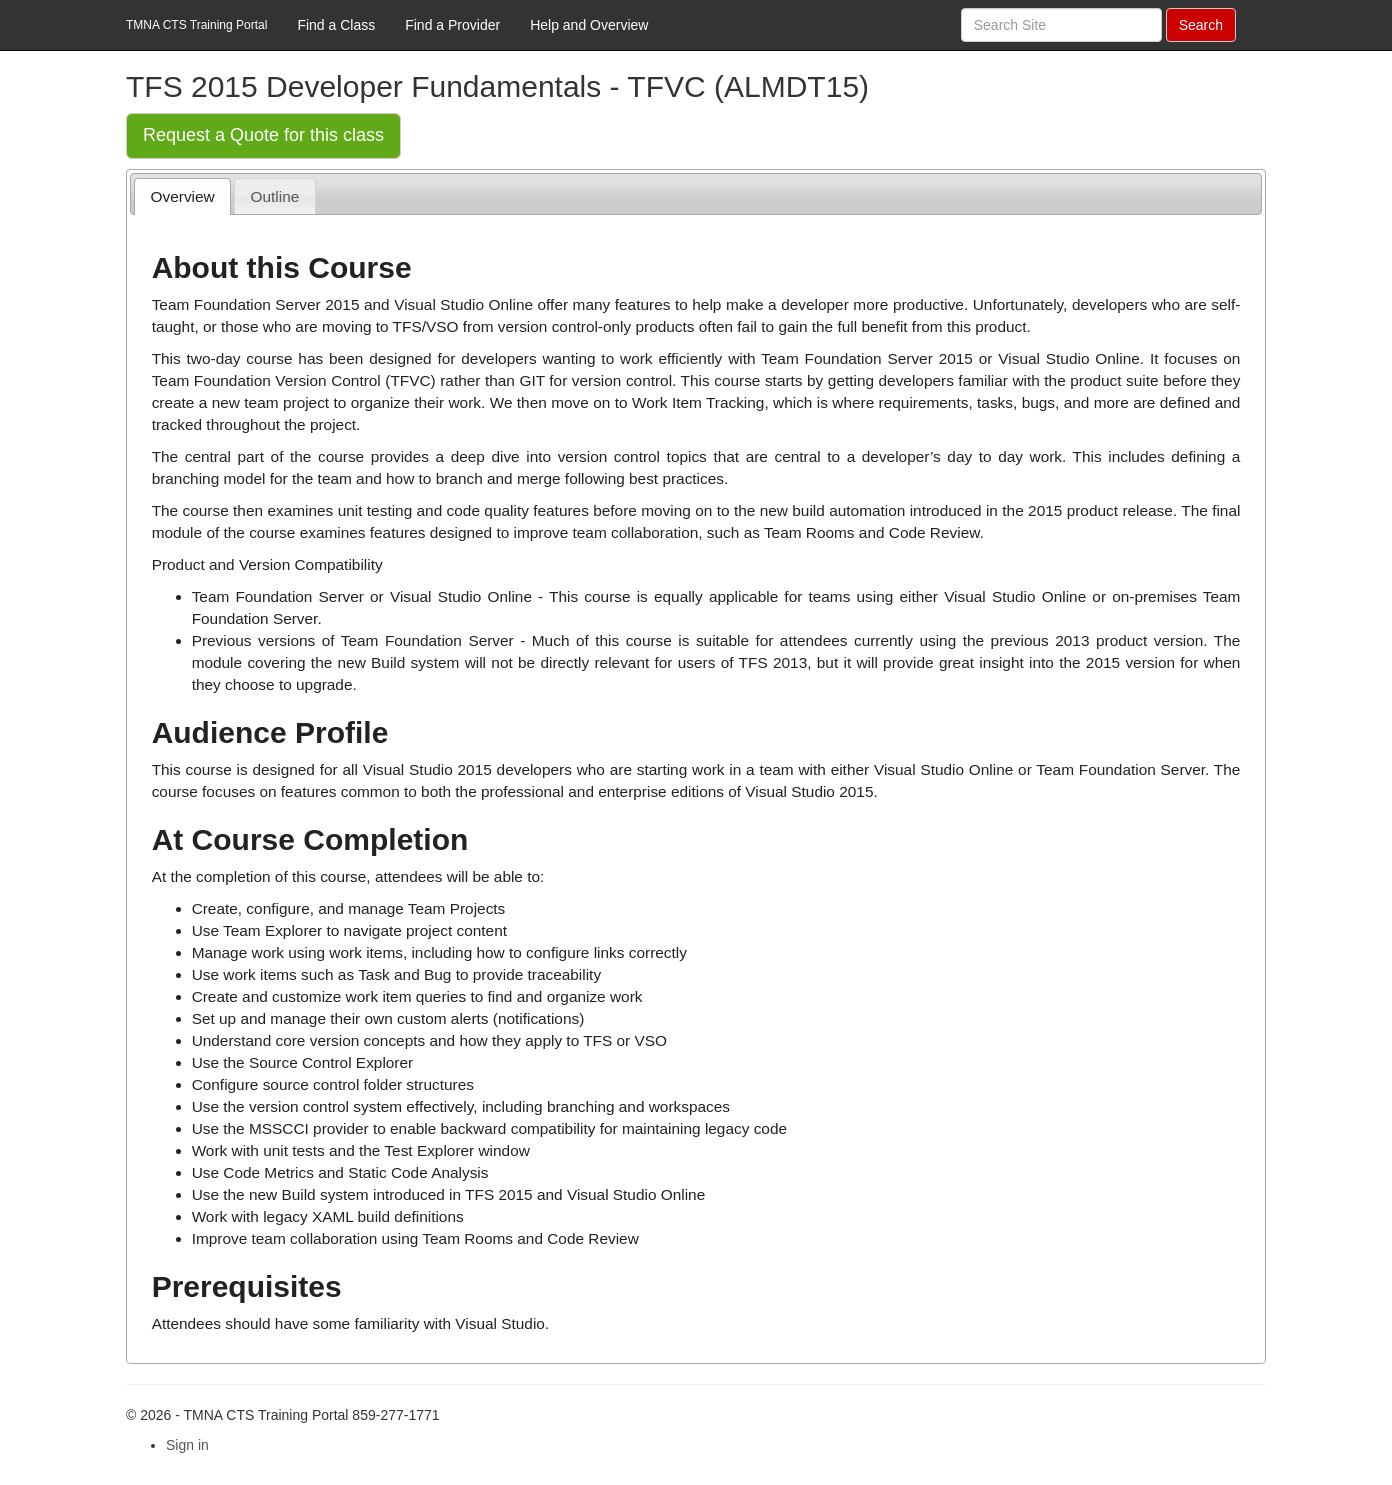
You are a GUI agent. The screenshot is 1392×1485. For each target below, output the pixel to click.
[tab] (182, 196)
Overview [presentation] (183, 196)
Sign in (187, 1445)
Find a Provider (452, 25)
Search (1201, 25)
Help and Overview (589, 25)
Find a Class (336, 25)
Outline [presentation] (275, 196)
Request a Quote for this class (263, 135)
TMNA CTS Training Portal (196, 25)
